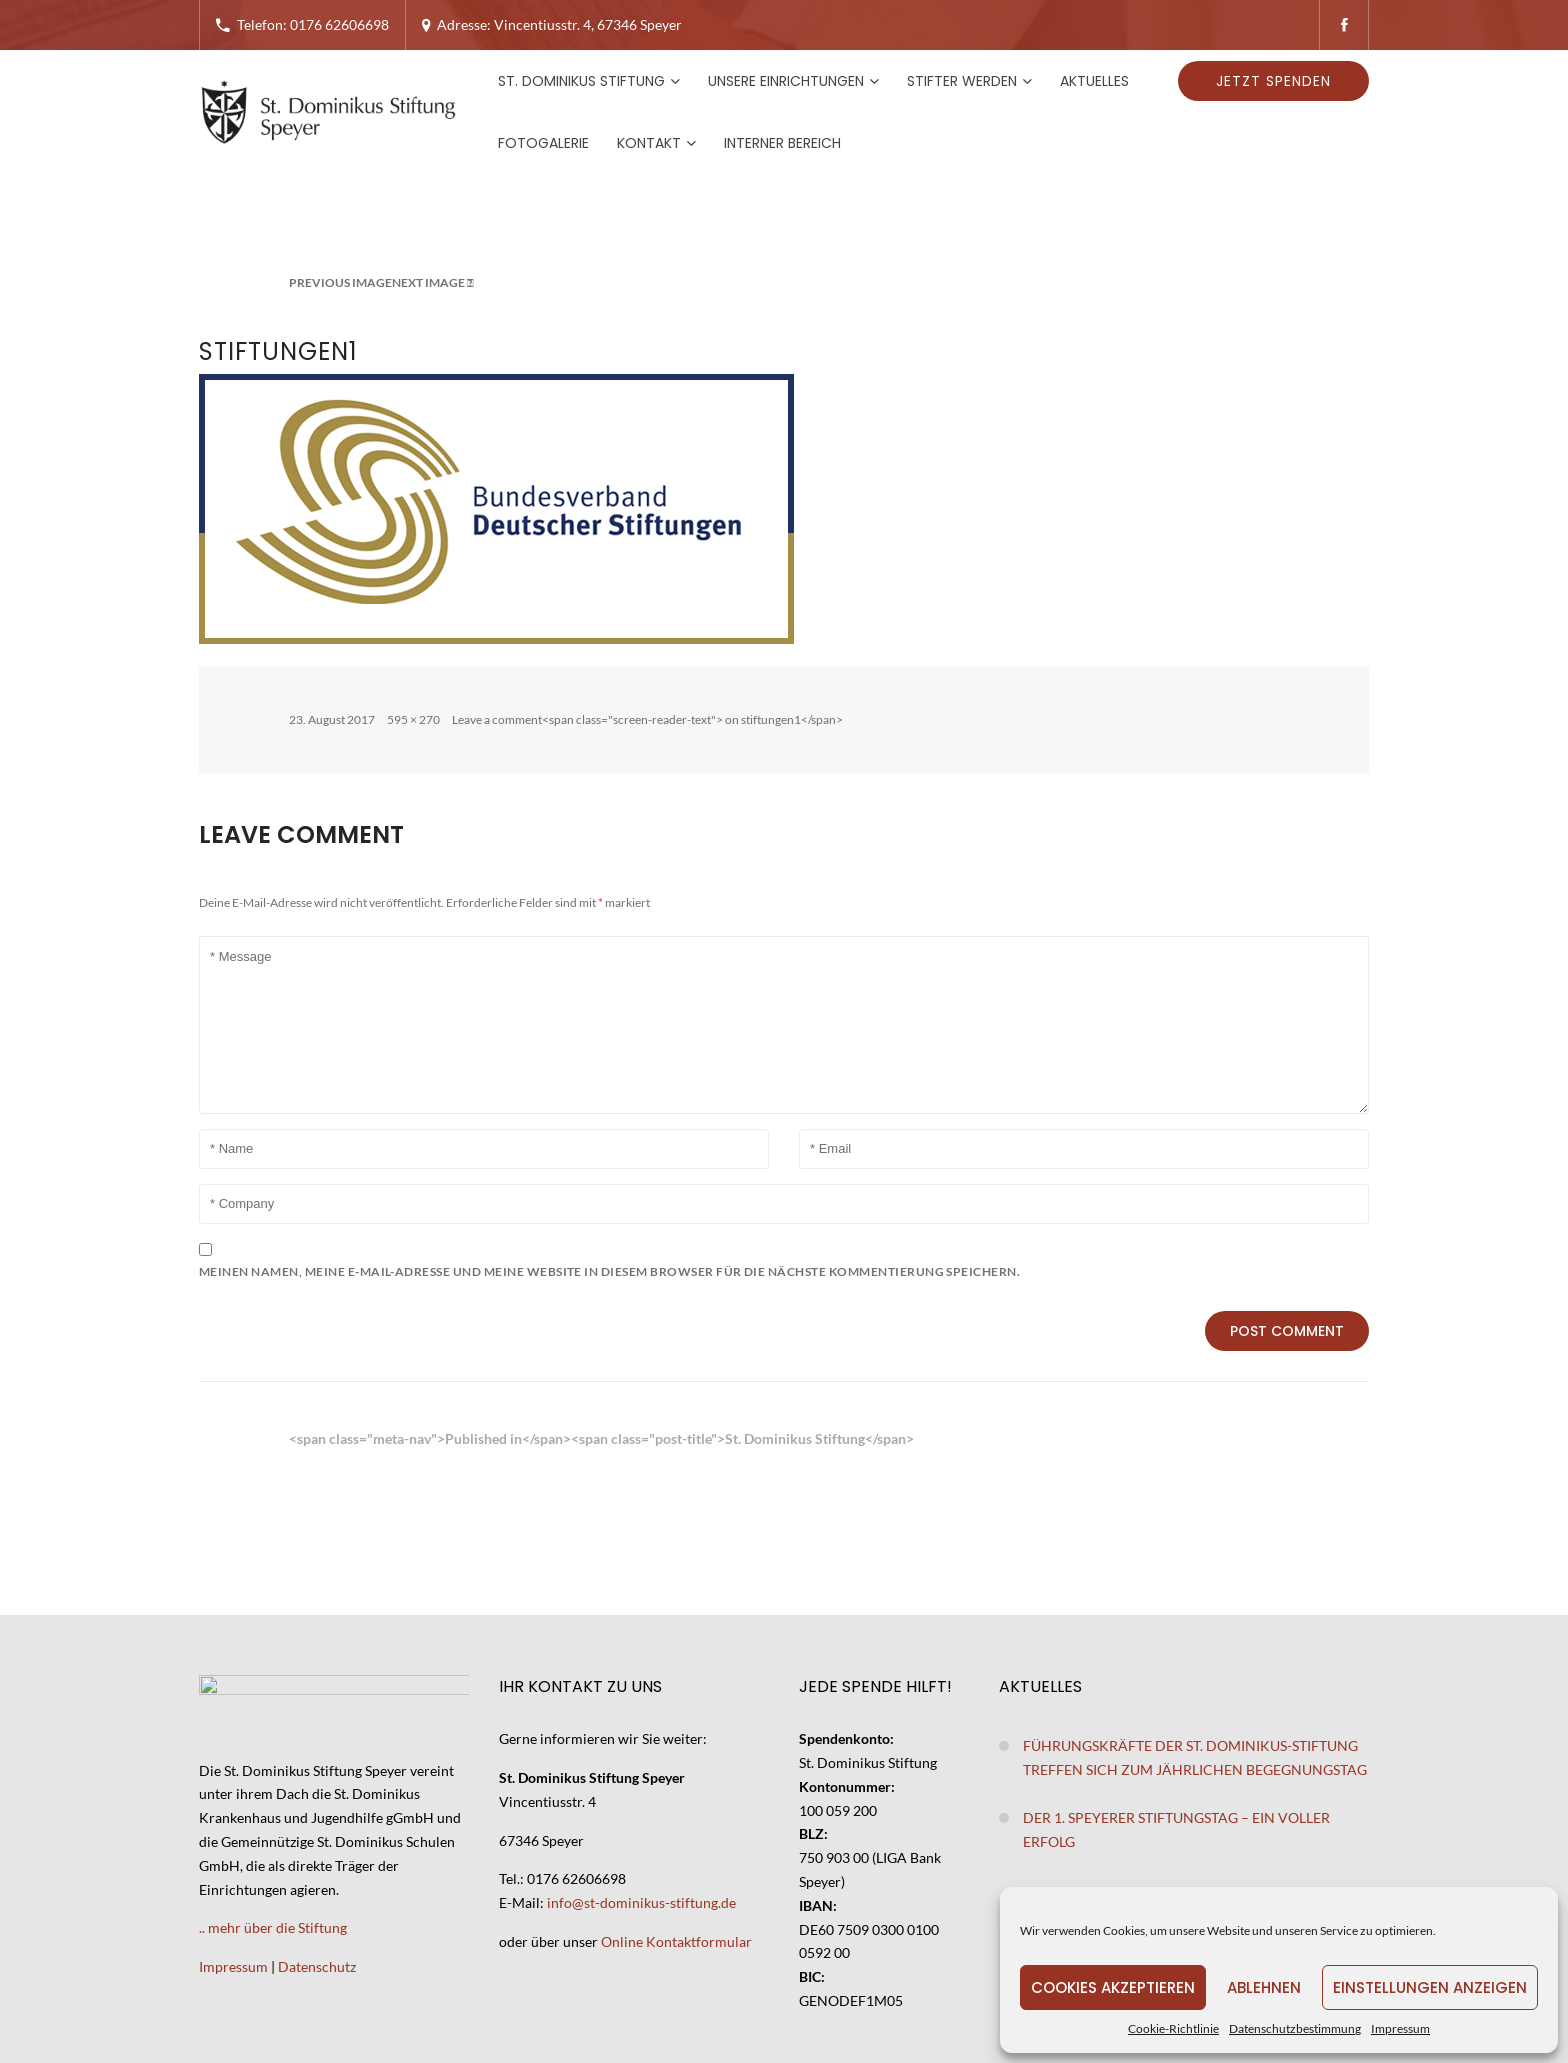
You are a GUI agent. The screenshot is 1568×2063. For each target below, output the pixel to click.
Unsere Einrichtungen (786, 81)
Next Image (428, 282)
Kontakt (649, 143)
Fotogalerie (543, 143)
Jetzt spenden (1273, 81)
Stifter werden (962, 81)
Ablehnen (1264, 1987)
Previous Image (340, 282)
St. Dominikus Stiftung (581, 81)
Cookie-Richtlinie (1173, 2028)
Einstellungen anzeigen (1430, 1987)
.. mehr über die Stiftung (273, 1927)
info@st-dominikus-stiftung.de (641, 1902)
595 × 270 (413, 719)
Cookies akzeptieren (1113, 1987)
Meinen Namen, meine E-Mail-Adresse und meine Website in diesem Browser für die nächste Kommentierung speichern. (609, 1271)
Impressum (1400, 2028)
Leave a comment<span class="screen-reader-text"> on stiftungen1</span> (647, 719)
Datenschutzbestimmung (1295, 2028)
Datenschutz (317, 1966)
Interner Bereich (782, 143)
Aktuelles (1094, 81)
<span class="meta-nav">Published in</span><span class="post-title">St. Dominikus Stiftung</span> (601, 1438)
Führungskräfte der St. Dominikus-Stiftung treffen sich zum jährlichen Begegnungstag (1195, 1757)
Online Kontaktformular (676, 1941)
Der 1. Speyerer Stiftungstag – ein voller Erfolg (1176, 1829)
